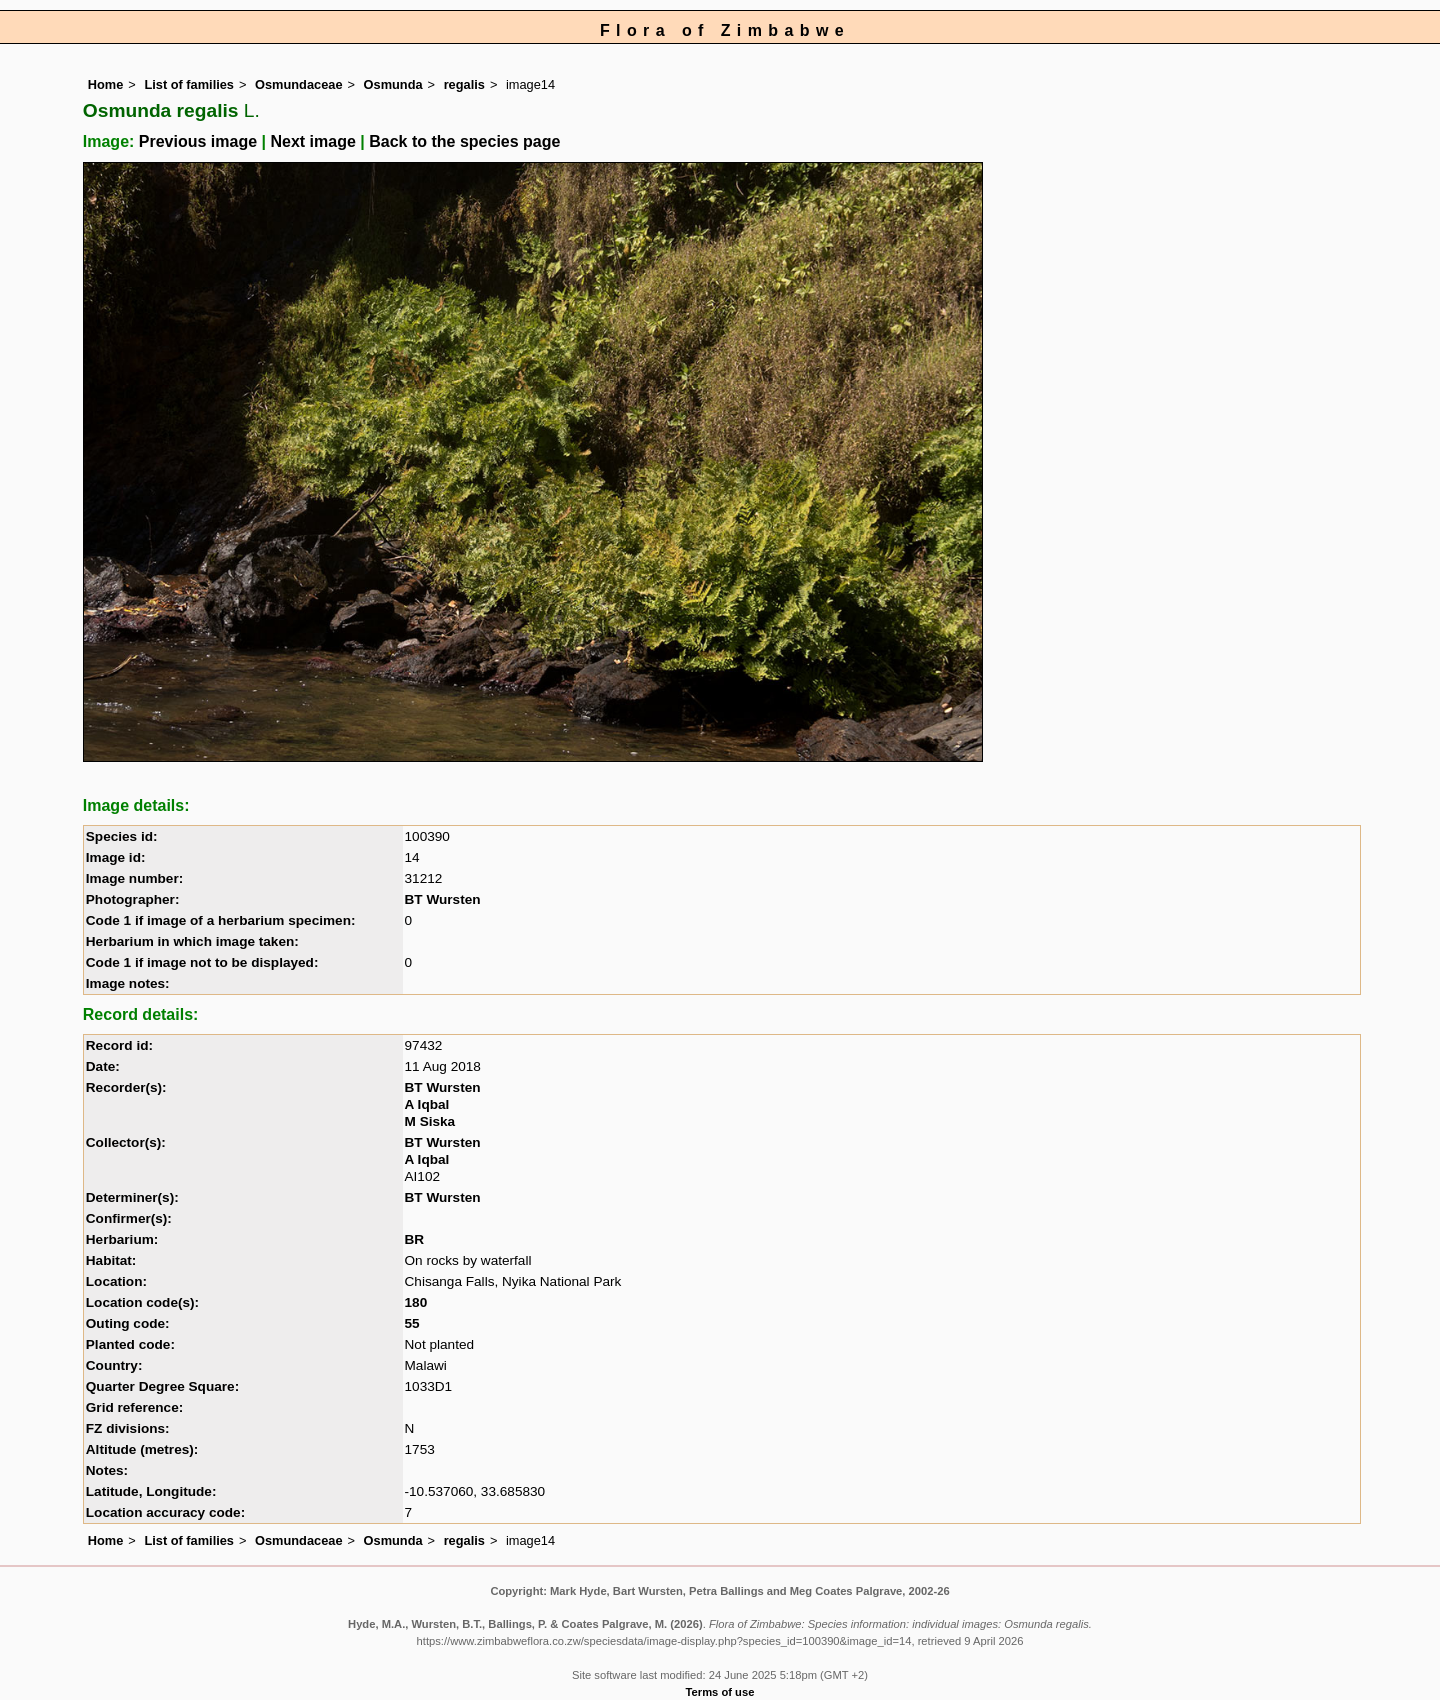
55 (412, 1323)
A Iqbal (427, 1104)
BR (415, 1239)
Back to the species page (464, 141)
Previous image (198, 141)
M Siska (430, 1121)
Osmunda (393, 84)
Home (106, 84)
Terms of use (720, 1692)
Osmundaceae (299, 84)
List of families (189, 84)
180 (416, 1302)
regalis (464, 84)
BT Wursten (443, 899)
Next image (312, 141)
